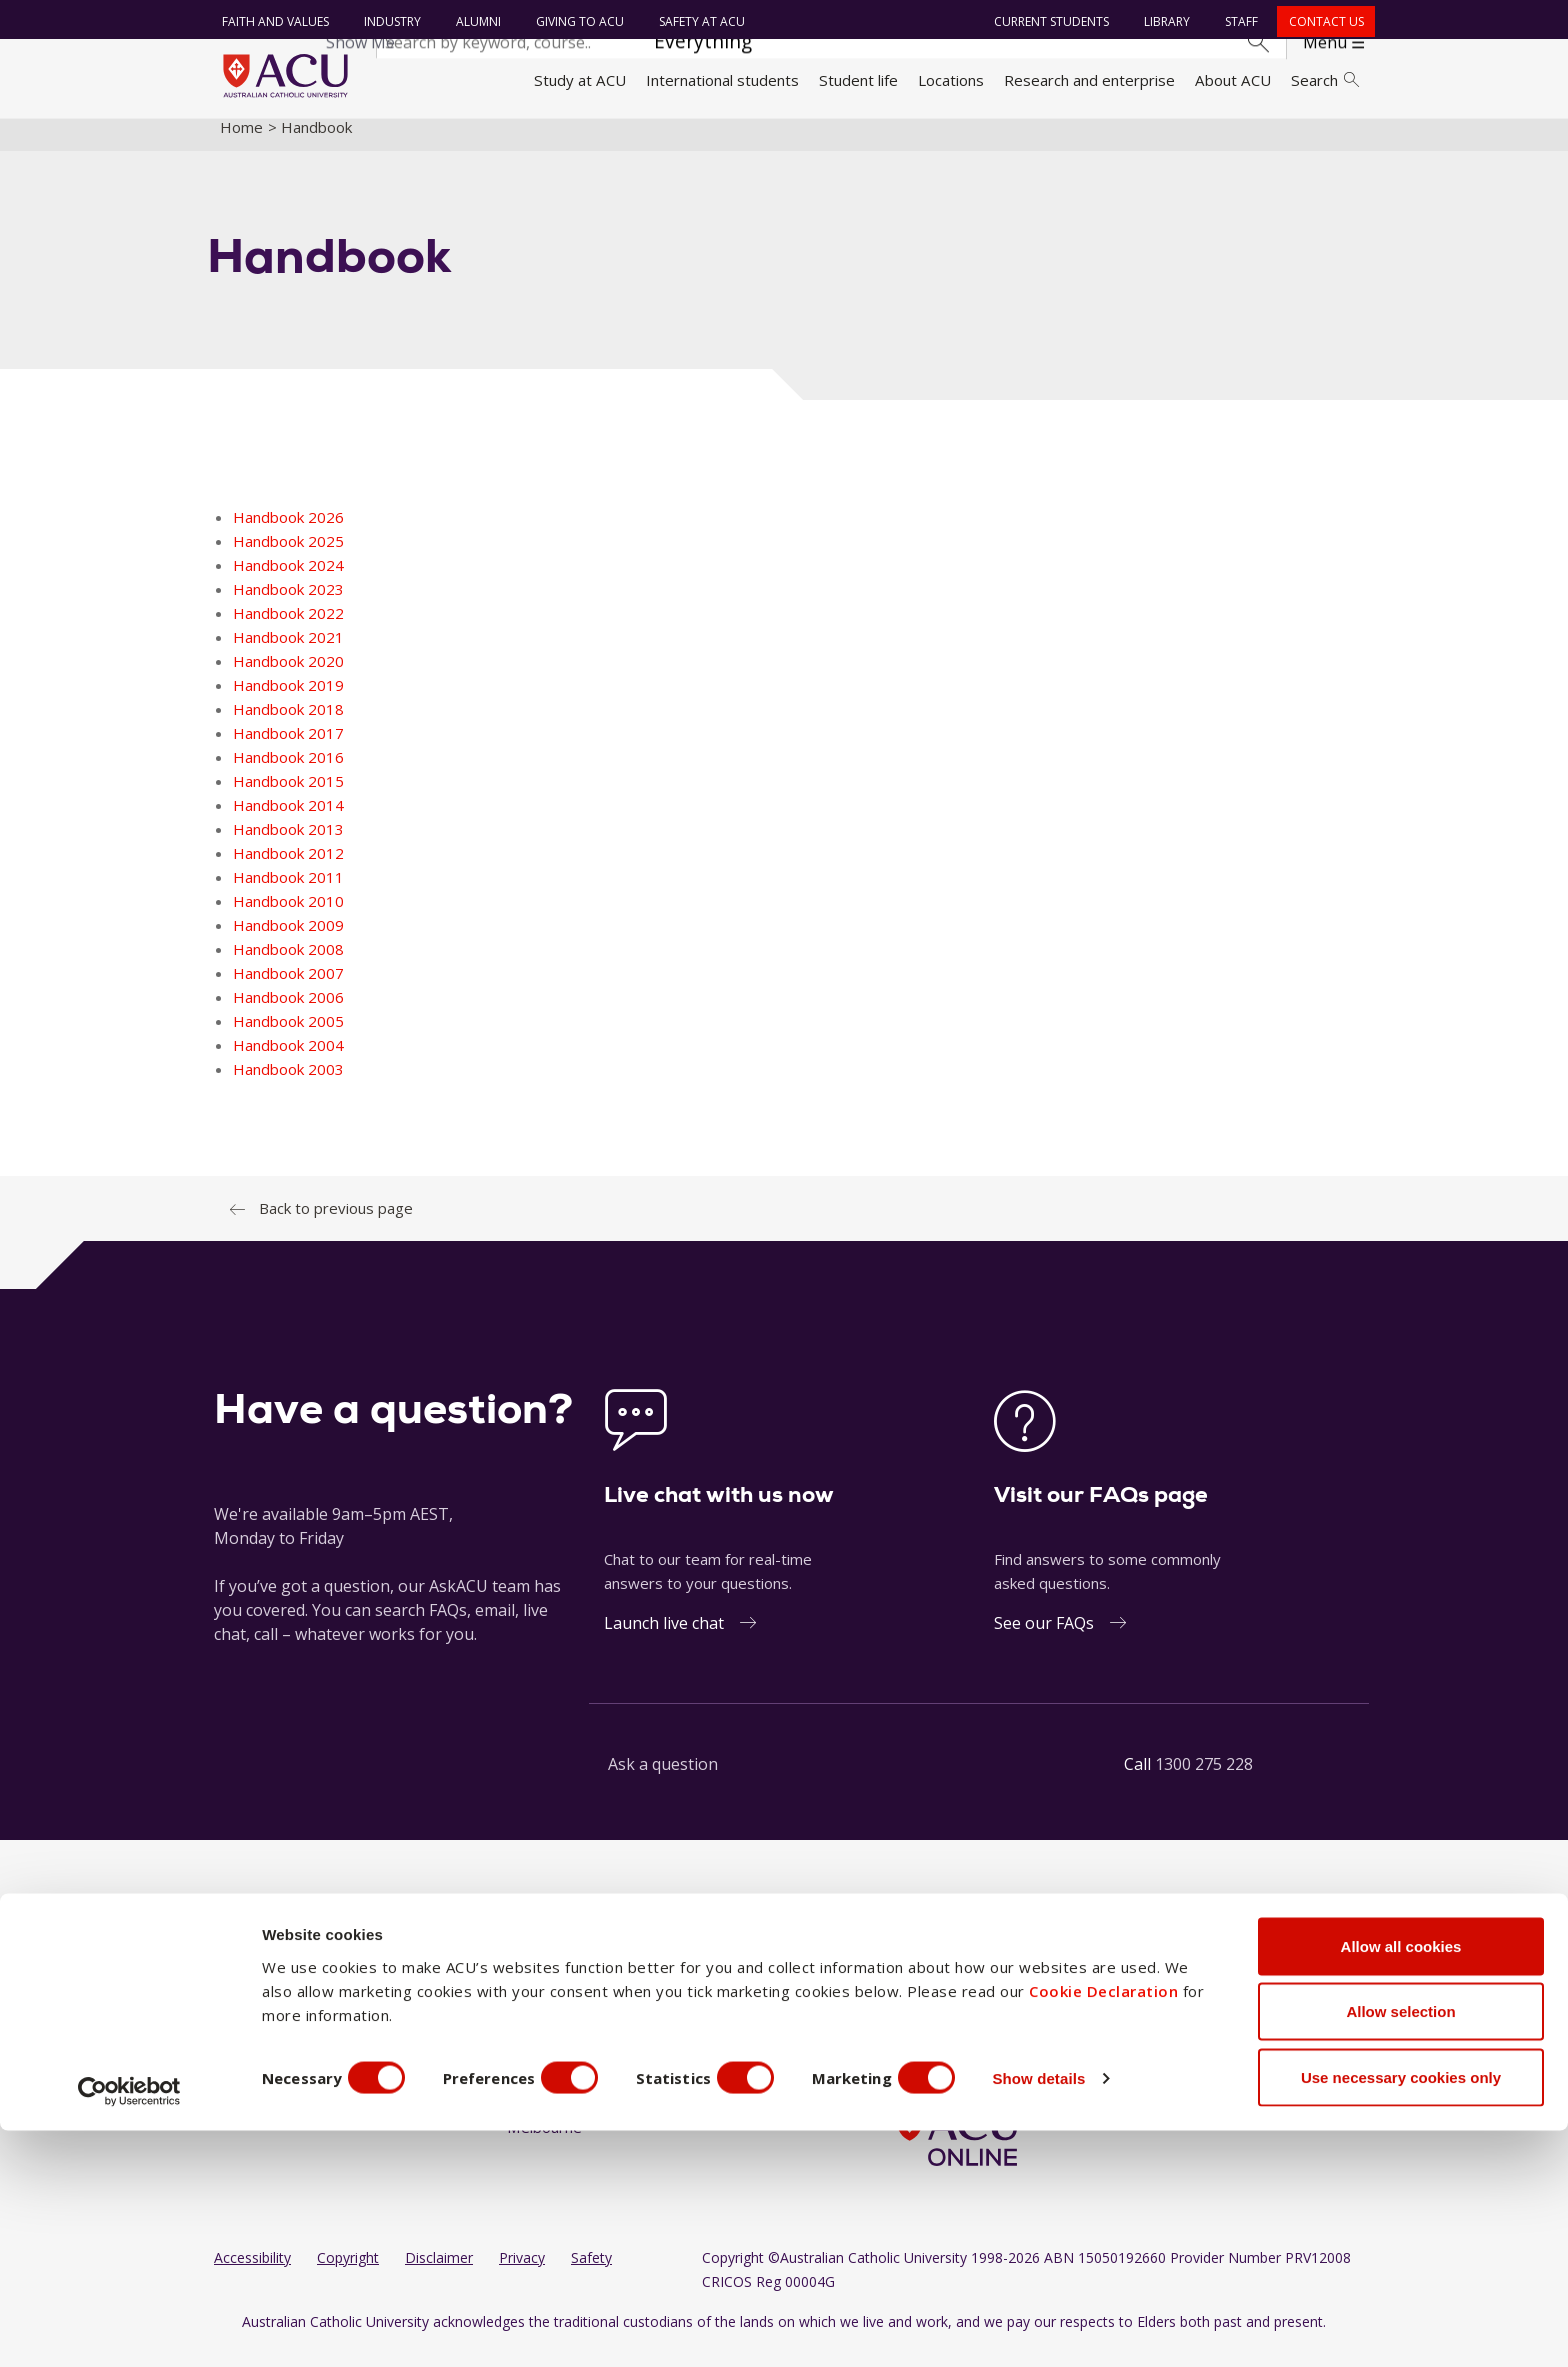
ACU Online (693, 2106)
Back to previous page (336, 1224)
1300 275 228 (1204, 1780)
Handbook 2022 (288, 629)
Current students (1048, 21)
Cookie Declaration (1103, 2227)
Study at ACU (580, 80)
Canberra (538, 2106)
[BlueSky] (1066, 1995)
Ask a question (663, 1780)
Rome (675, 2031)
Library (1164, 21)
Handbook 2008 (288, 965)
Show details (1073, 2315)
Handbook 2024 (288, 581)
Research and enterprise (1089, 80)
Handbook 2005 (288, 1037)
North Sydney (702, 1993)
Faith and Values (271, 21)
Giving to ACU (576, 21)
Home (241, 143)
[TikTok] (1034, 1995)
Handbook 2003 (288, 1085)
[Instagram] (937, 1995)
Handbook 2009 (288, 941)
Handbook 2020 (288, 677)
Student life (858, 80)
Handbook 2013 (288, 845)
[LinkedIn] (970, 1995)
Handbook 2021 (288, 653)
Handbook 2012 (288, 869)
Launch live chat (664, 1639)
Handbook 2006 (288, 1013)
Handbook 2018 (288, 725)
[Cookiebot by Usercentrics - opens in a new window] (129, 2328)
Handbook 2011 (288, 893)
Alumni (474, 21)
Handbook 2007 (288, 989)
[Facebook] (905, 1995)
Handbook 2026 (288, 533)
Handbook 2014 (288, 821)
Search (1325, 80)
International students (722, 80)
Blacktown (542, 2031)
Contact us (1322, 21)
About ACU (1233, 80)
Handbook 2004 (288, 1061)
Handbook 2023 (288, 605)
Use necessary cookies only (1401, 2313)
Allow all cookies (1401, 2182)
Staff (1238, 21)
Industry (388, 21)
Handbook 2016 (288, 773)
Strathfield (691, 2069)
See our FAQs (1044, 1639)
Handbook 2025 (288, 557)
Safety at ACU (698, 21)
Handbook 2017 (288, 749)
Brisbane (537, 2069)
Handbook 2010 (288, 917)
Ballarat (533, 1993)
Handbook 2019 (288, 701)
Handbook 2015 (288, 797)
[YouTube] (1002, 1995)
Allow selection (1400, 2248)
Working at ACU (269, 2031)
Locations (951, 80)
